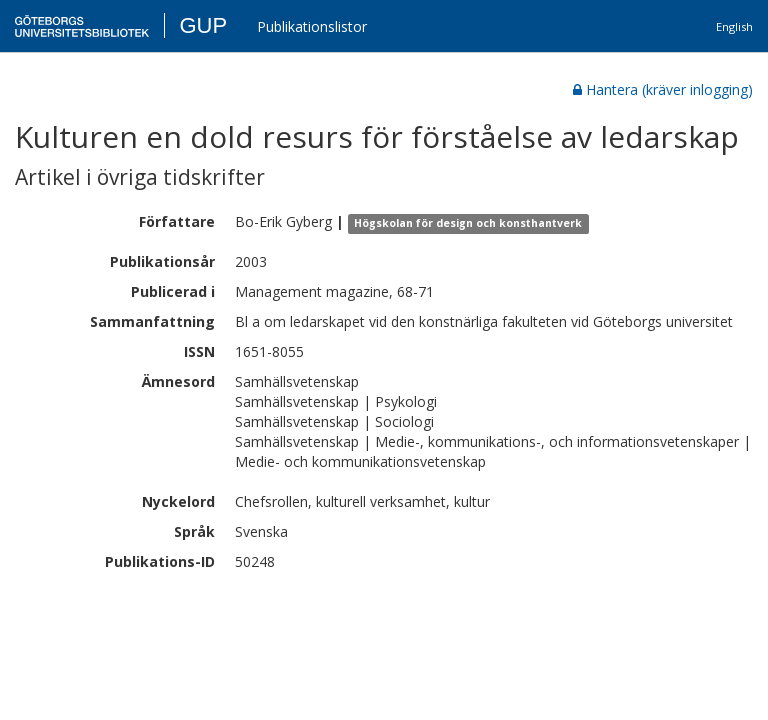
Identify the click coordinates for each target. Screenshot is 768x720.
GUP (203, 25)
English (734, 26)
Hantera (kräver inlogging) (663, 89)
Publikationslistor (312, 26)
